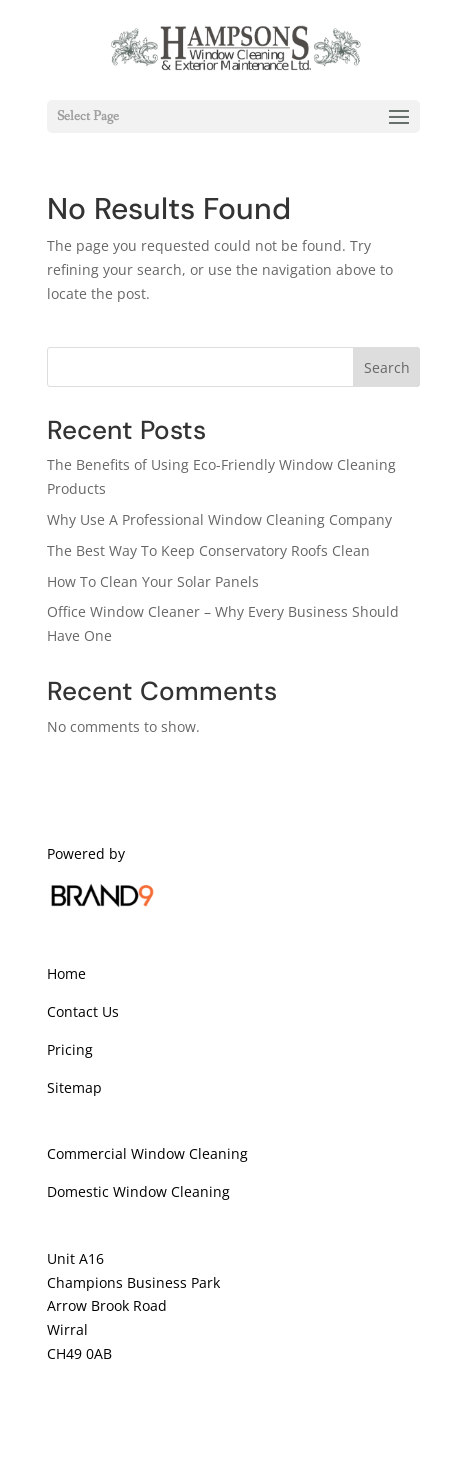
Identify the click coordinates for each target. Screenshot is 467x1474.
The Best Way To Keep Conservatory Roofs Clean (208, 550)
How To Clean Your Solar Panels (153, 581)
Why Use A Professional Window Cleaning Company (219, 519)
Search (387, 367)
